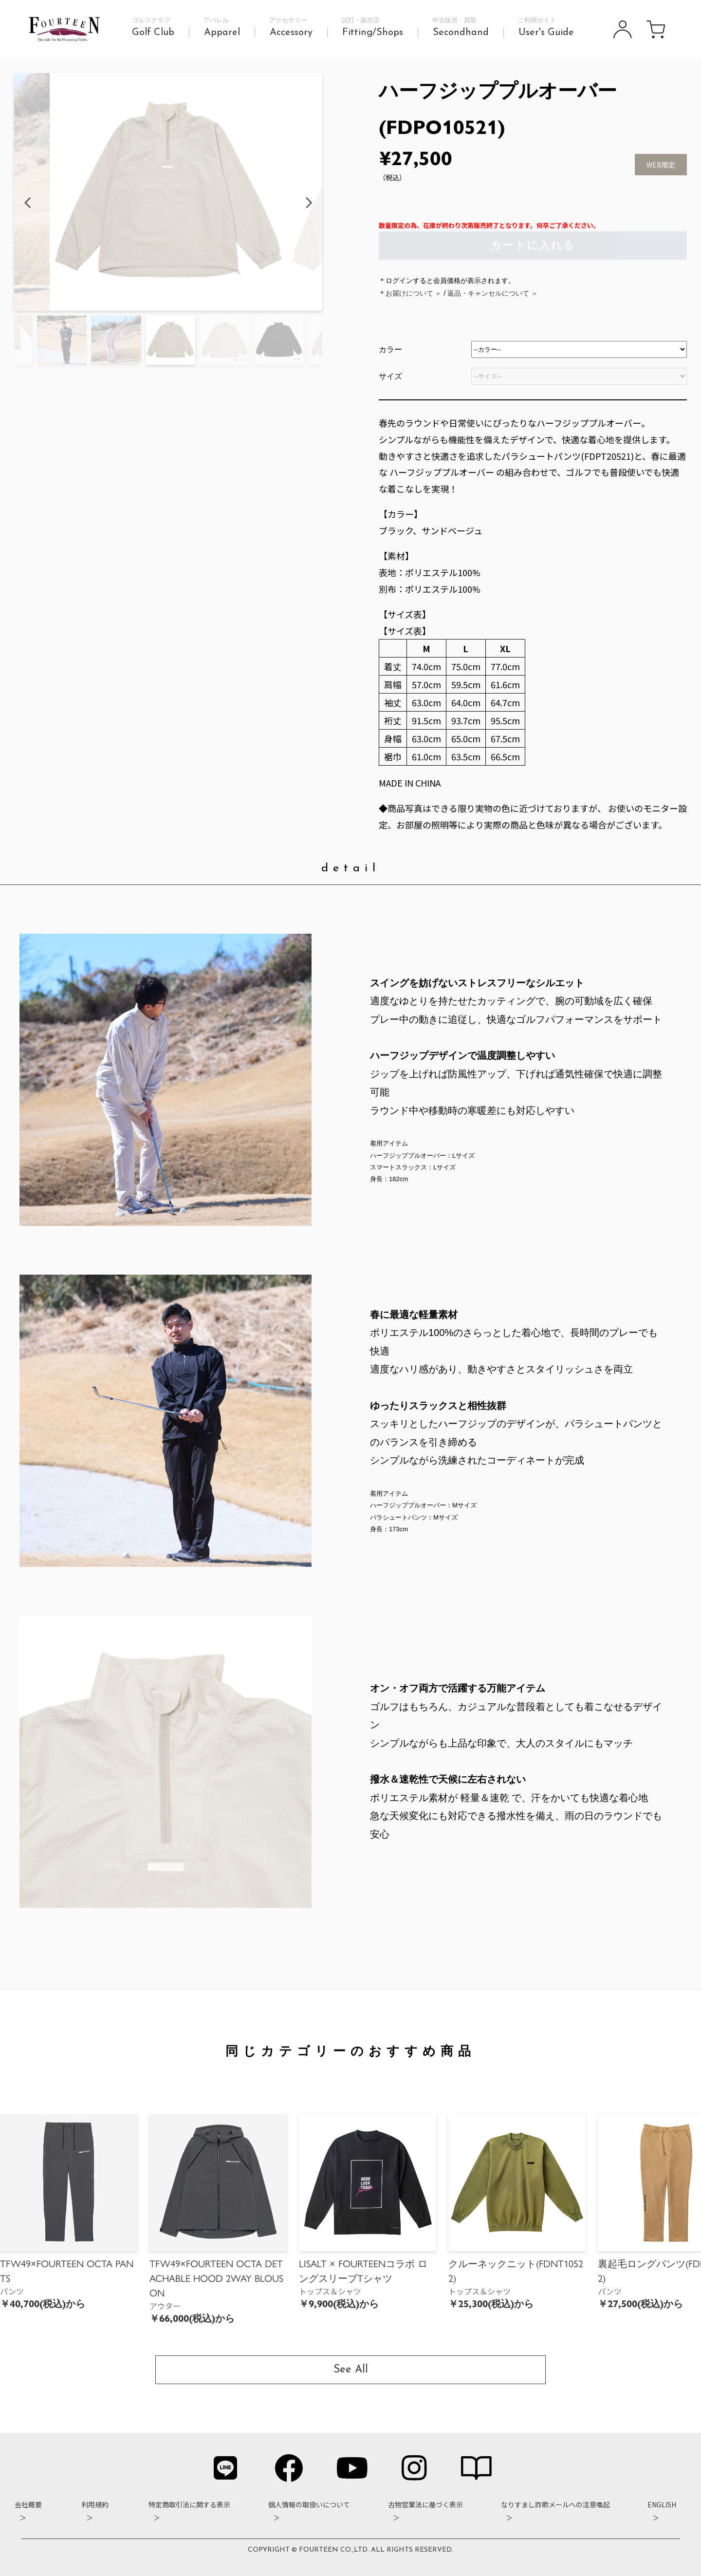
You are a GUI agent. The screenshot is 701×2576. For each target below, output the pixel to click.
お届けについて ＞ (414, 294)
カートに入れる (532, 246)
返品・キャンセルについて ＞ (492, 294)
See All (350, 2369)
